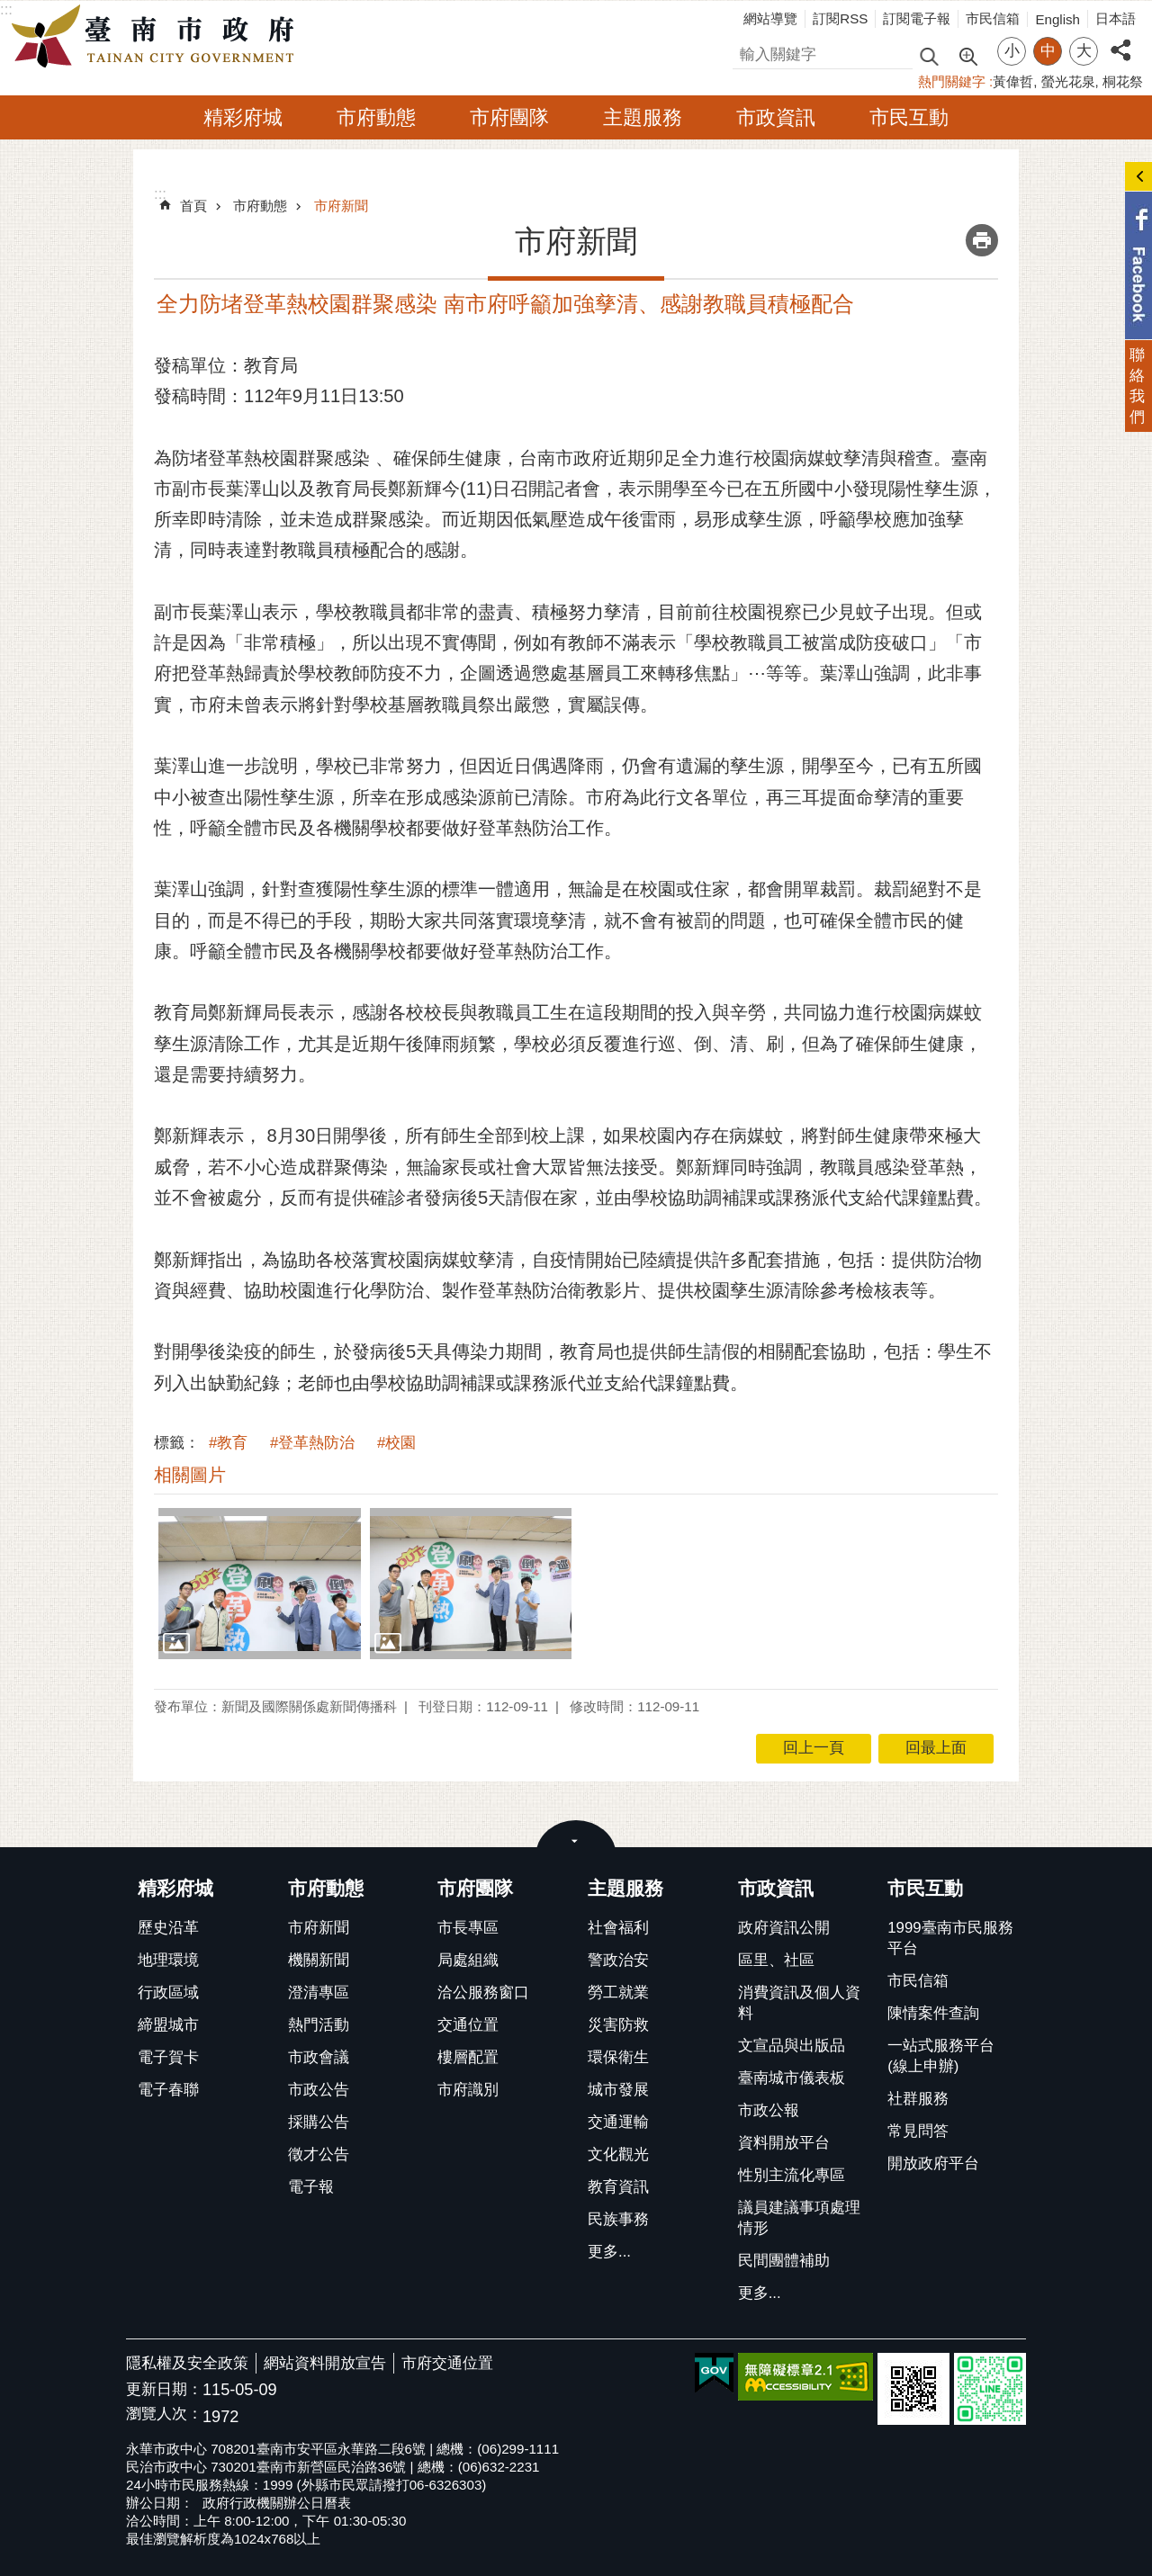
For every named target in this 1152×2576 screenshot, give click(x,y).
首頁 (193, 205)
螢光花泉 (1068, 81)
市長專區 (468, 1927)
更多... (609, 2251)
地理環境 (168, 1960)
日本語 (1115, 18)
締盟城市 (168, 2024)
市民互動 (909, 117)
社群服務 (918, 2098)
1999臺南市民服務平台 (949, 1938)
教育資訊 (618, 2186)
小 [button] (1012, 50)
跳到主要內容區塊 (9, 9)
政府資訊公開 (784, 1927)
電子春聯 (168, 2089)
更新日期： (164, 2389)
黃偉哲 (1013, 81)
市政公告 (318, 2089)
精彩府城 (243, 117)
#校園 (396, 1442)
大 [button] (1084, 50)
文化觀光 (618, 2154)
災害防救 (618, 2024)
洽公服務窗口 (483, 1992)
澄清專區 (318, 1992)
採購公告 (318, 2122)
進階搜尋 (968, 55)
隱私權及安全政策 (187, 2363)
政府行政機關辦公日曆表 (276, 2502)
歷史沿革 (168, 1927)
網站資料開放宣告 (325, 2363)
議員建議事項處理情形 (799, 2218)
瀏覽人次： (164, 2414)
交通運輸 (618, 2122)
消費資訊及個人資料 (799, 2003)
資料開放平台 (784, 2142)
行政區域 (168, 1992)
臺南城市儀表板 (791, 2078)
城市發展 (618, 2089)
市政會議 (318, 2057)
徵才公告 (318, 2154)
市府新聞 (341, 205)
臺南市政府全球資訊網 (157, 37)
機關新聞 (318, 1960)
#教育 (228, 1442)
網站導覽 (770, 18)
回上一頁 (813, 1747)
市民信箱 (993, 18)
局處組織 (468, 1960)
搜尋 (748, 51)
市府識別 (468, 2089)
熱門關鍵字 (952, 81)
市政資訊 (775, 117)
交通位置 (468, 2024)
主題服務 (642, 117)
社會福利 (618, 1927)
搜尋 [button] (929, 55)
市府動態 (376, 117)
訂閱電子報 (916, 18)
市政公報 (768, 2110)
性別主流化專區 (791, 2175)
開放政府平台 (933, 2163)
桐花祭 (1122, 81)
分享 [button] (1120, 40)
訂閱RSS (840, 18)
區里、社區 (776, 1960)
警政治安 (618, 1960)
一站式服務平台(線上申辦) (940, 2056)
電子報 (311, 2186)
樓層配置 (468, 2057)
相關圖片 (190, 1475)
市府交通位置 (447, 2363)
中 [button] (1048, 50)
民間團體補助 (784, 2260)
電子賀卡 (168, 2057)
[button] (259, 1583)
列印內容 (982, 240)
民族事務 (618, 2219)
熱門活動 (318, 2024)
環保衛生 (618, 2057)
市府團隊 (509, 117)
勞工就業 (618, 1992)
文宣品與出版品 (791, 2045)
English (1057, 19)
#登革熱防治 (312, 1442)
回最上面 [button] (936, 1747)
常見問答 (918, 2131)
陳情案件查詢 (933, 2013)
